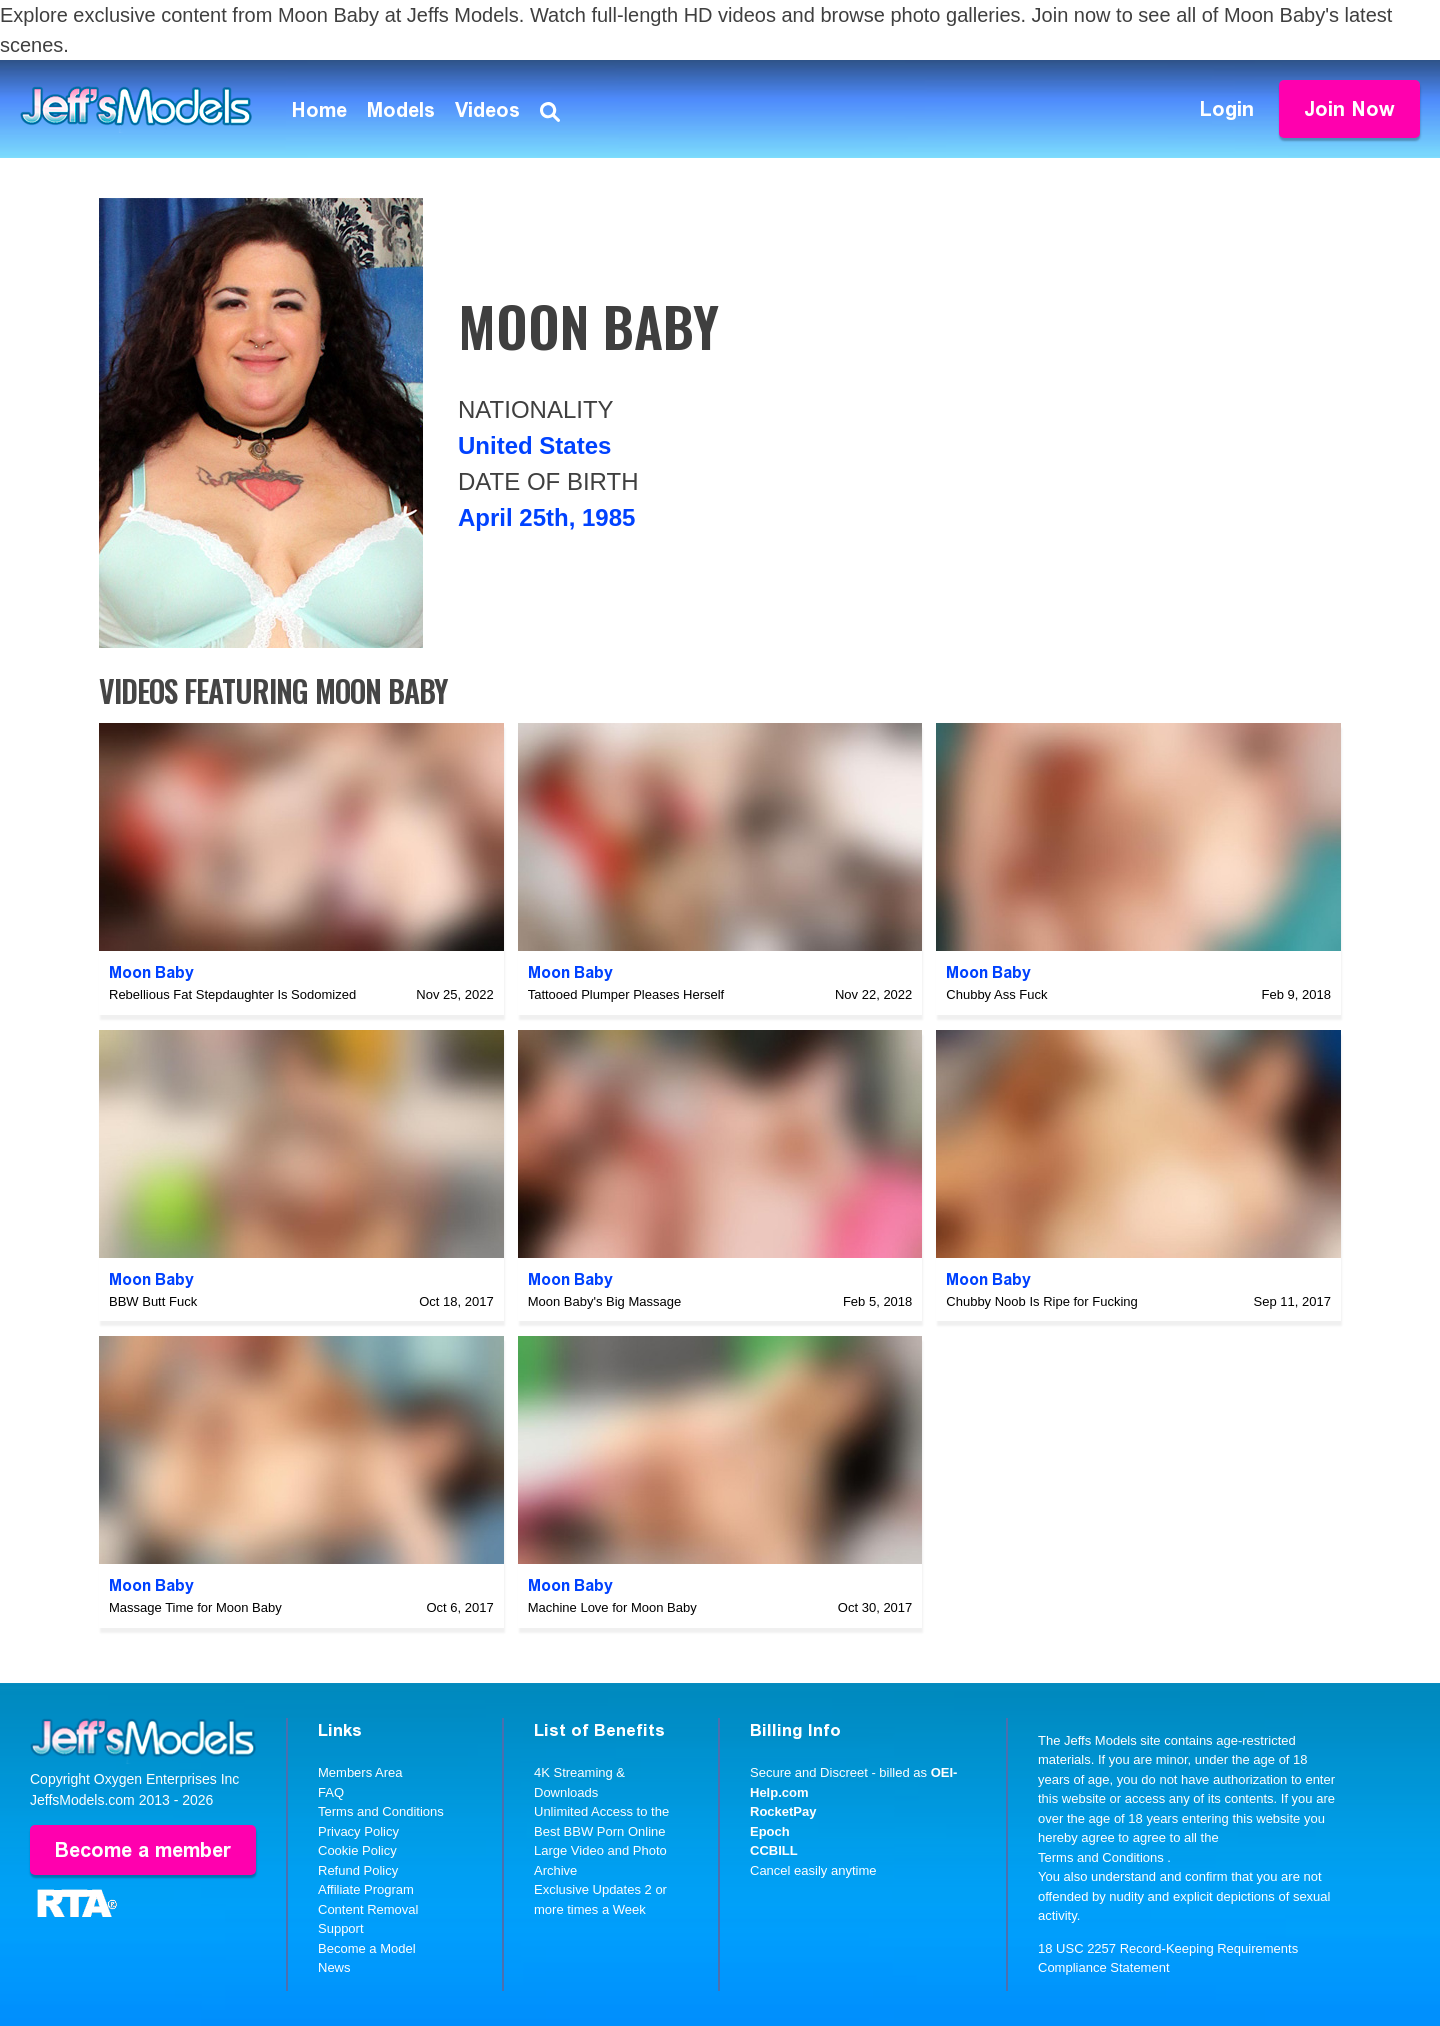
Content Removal (368, 1909)
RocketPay (783, 1811)
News (334, 1967)
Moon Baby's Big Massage (605, 1301)
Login (1227, 109)
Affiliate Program (366, 1889)
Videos (487, 110)
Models (401, 110)
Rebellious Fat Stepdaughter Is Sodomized (232, 994)
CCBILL (774, 1850)
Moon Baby (151, 972)
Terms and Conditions (381, 1811)
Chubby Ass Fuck (996, 994)
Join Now (1349, 109)
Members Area (360, 1772)
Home (319, 110)
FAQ (331, 1792)
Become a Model (367, 1948)
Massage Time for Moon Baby (195, 1607)
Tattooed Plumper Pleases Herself (626, 994)
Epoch (770, 1831)
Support (341, 1928)
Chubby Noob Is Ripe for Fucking (1041, 1301)
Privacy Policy (358, 1831)
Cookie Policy (357, 1850)
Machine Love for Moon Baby (612, 1607)
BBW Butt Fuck (153, 1301)
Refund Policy (358, 1870)
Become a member (143, 1850)
